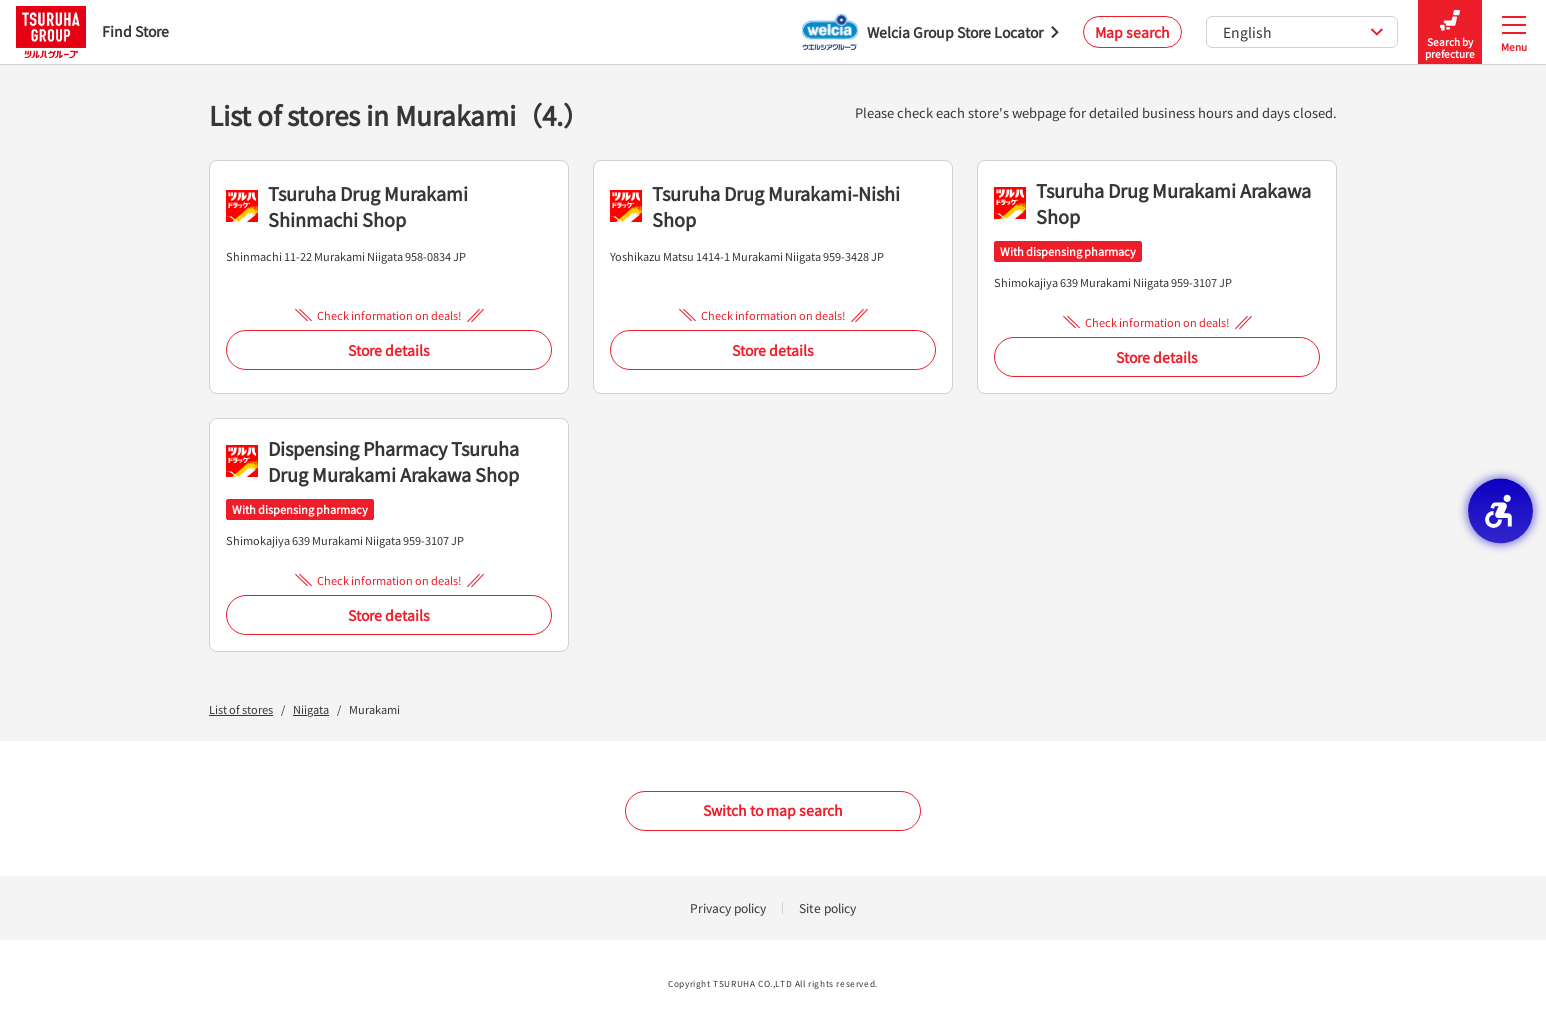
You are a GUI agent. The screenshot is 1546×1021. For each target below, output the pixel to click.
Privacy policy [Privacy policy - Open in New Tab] (728, 907)
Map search (1132, 32)
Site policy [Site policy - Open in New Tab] (827, 907)
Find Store (92, 31)
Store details (389, 350)
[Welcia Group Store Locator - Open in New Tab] (930, 32)
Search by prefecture (1450, 32)
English (1303, 32)
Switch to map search (773, 810)
